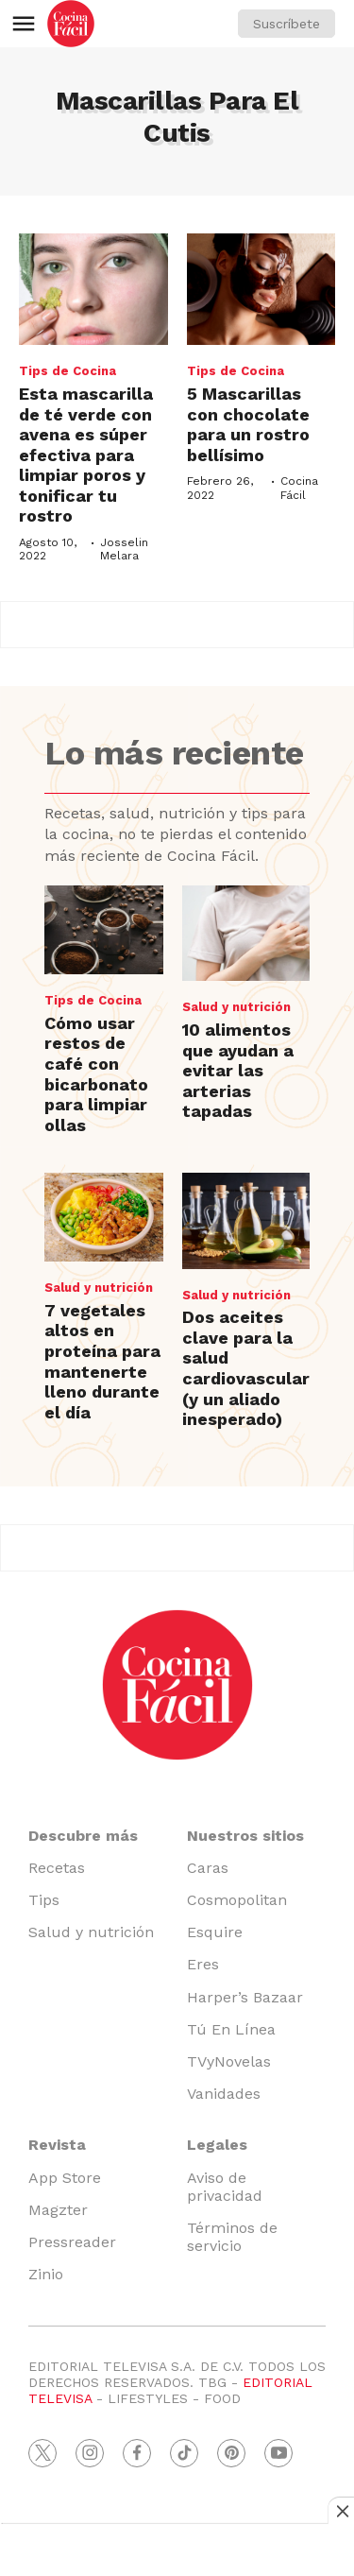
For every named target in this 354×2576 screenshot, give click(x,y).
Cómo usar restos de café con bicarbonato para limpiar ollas (96, 1074)
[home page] (70, 23)
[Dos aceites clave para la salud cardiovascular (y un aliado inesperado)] (246, 1220)
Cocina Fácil (299, 487)
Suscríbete (286, 23)
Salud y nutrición (236, 1007)
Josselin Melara (124, 549)
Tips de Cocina (67, 371)
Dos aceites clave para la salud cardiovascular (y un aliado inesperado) (246, 1368)
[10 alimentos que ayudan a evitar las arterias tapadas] (246, 933)
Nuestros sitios (245, 1836)
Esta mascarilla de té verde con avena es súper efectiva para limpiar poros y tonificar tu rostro (86, 455)
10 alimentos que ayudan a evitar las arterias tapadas (238, 1070)
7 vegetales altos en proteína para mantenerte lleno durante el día (102, 1361)
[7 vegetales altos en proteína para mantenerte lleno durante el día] (103, 1217)
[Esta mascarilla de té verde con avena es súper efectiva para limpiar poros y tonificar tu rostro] (93, 289)
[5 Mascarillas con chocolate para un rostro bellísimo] (261, 289)
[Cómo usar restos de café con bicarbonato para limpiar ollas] (103, 929)
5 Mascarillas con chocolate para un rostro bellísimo (248, 424)
